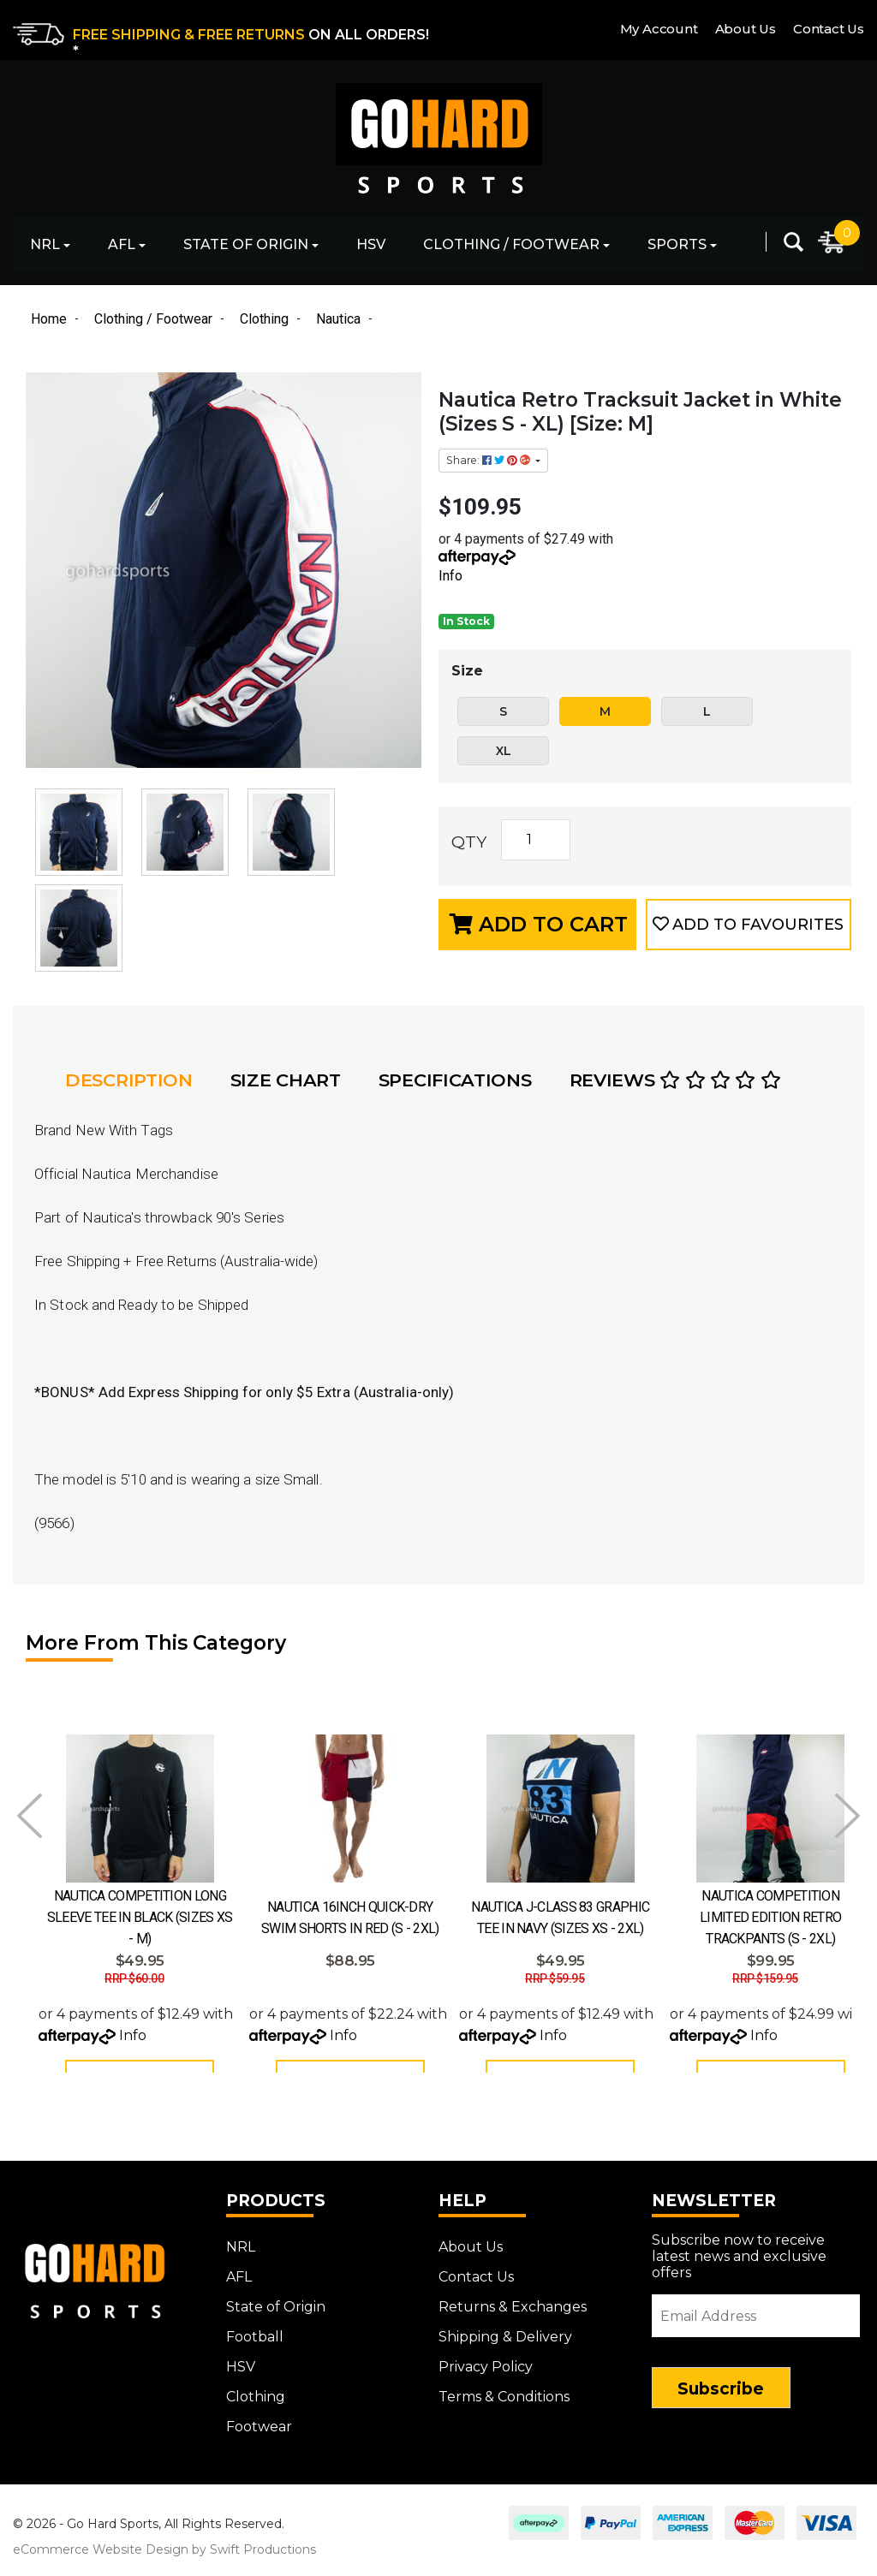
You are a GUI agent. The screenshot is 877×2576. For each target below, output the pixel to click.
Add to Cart (539, 924)
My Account (659, 29)
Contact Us (828, 29)
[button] (748, 924)
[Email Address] (756, 2325)
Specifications (455, 1080)
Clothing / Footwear (511, 244)
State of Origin (245, 244)
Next (847, 1816)
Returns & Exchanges (512, 2316)
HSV (370, 244)
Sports (677, 244)
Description (129, 1080)
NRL (45, 244)
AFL (121, 244)
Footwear (259, 2436)
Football (254, 2346)
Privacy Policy (485, 2376)
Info (450, 576)
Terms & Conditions (504, 2406)
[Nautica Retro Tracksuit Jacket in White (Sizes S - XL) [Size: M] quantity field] (535, 839)
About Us (745, 29)
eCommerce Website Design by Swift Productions (164, 2559)
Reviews (675, 1080)
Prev (29, 1816)
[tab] (134, 1080)
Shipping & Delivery (505, 2346)
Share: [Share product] (489, 460)
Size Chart (285, 1080)
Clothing (255, 2406)
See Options (139, 2081)
